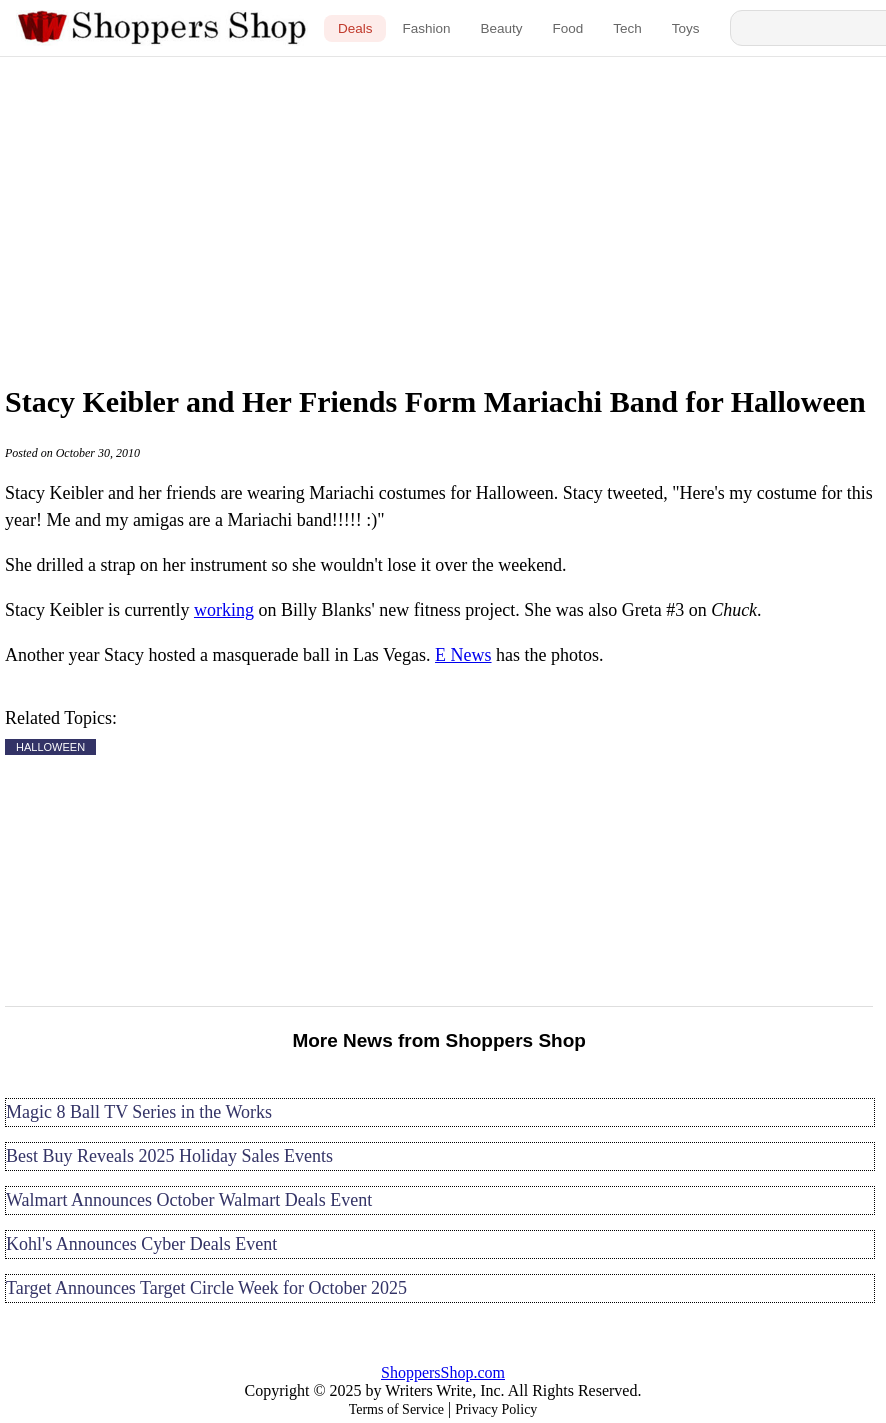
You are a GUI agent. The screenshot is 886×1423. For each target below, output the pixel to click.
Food (568, 28)
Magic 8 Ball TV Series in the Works (139, 1112)
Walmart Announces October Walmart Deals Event (189, 1200)
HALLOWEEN (50, 747)
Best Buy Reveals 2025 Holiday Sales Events (169, 1156)
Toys (686, 28)
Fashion (426, 28)
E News (463, 655)
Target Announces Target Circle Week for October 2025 (206, 1288)
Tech (627, 28)
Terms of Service (396, 1409)
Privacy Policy (496, 1409)
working (224, 610)
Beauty (501, 28)
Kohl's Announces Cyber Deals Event (141, 1244)
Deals (355, 28)
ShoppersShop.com (443, 1372)
